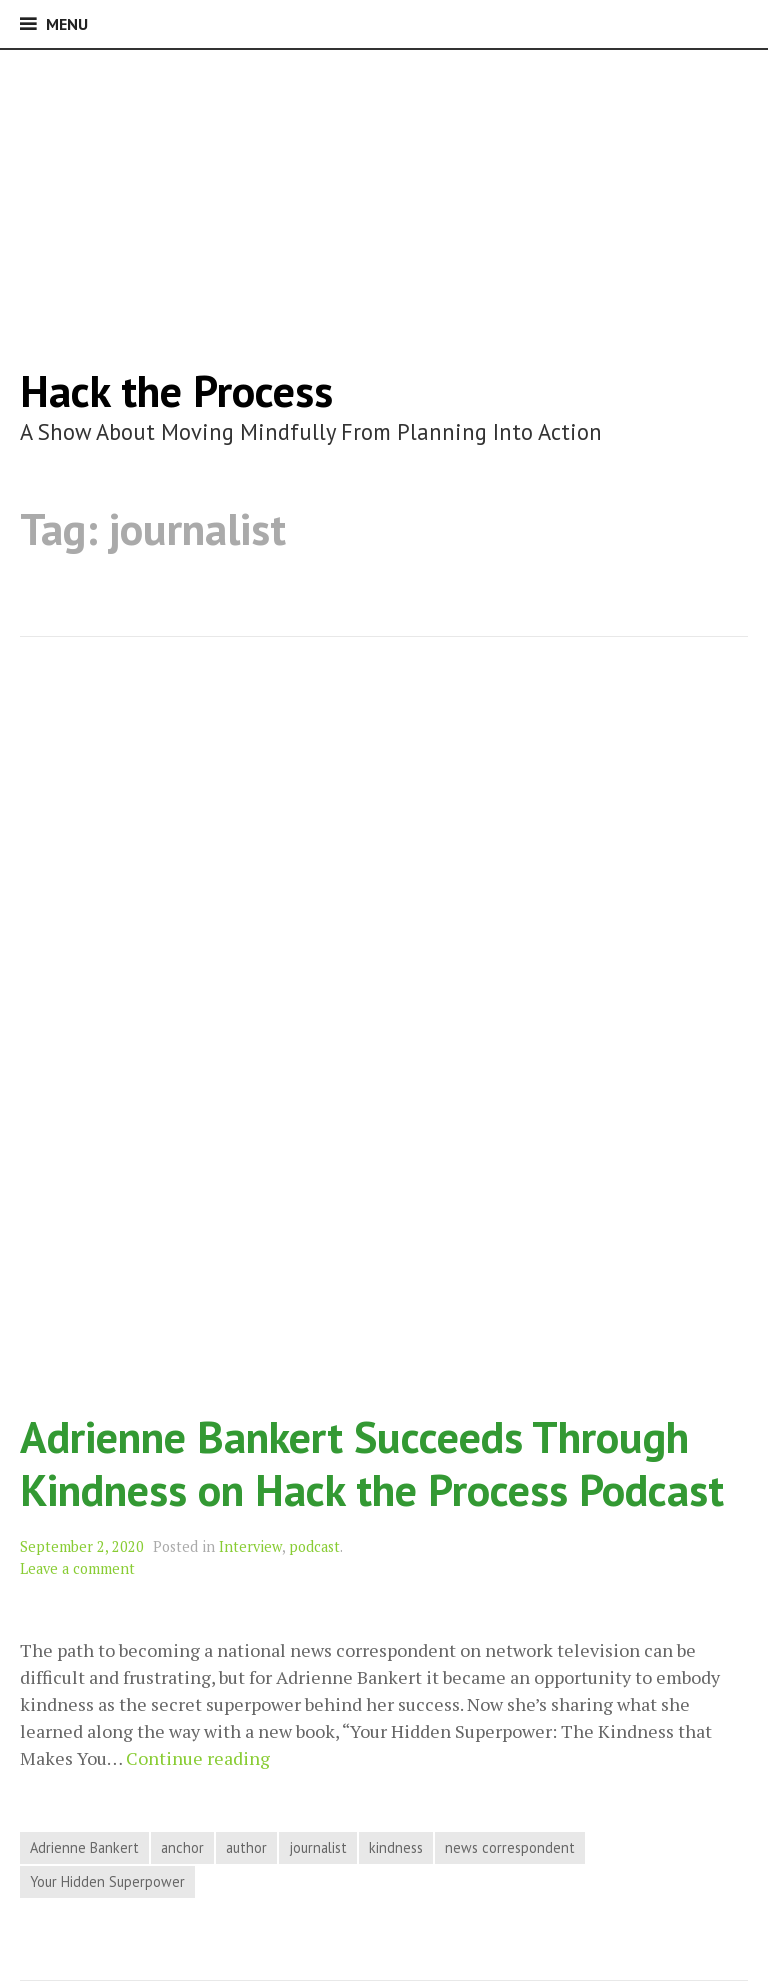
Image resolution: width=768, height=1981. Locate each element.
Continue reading (198, 1758)
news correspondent (510, 1847)
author (246, 1847)
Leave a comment (77, 1568)
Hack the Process (176, 390)
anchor (182, 1847)
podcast (314, 1546)
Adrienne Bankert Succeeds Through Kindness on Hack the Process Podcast (372, 1463)
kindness (396, 1847)
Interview (250, 1546)
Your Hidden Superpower (107, 1881)
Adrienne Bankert (84, 1847)
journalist (318, 1847)
